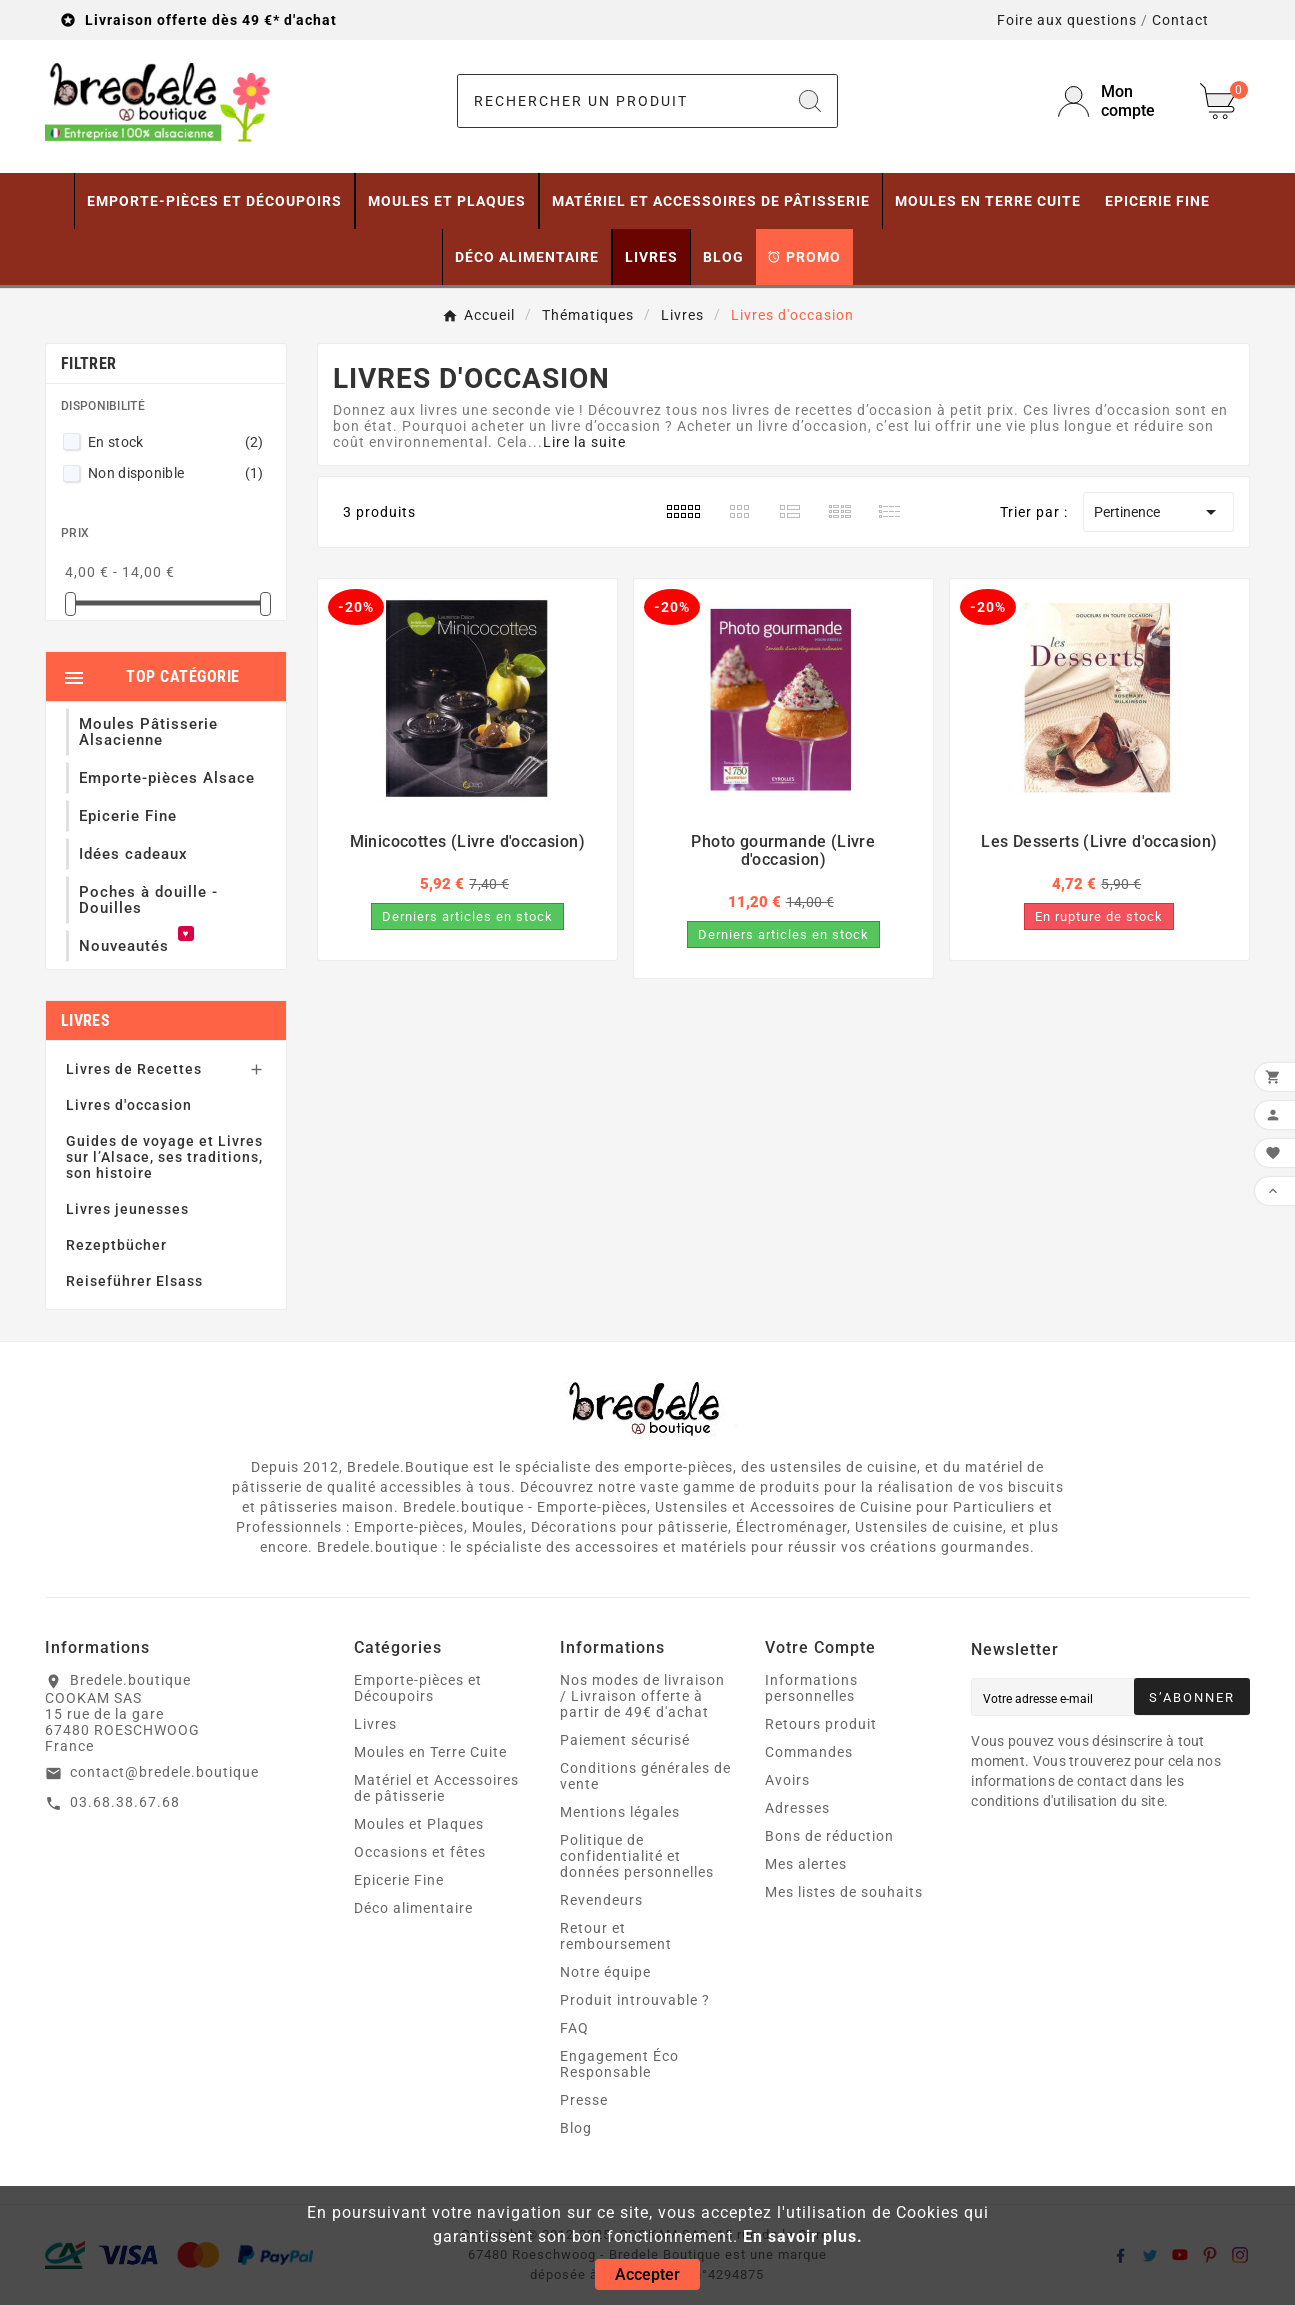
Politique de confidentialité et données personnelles (637, 1856)
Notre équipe (605, 1972)
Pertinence (1158, 512)
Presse (584, 2100)
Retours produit (821, 1724)
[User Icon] (1117, 101)
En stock (176, 442)
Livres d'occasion (129, 1105)
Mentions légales (620, 1812)
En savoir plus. (803, 2236)
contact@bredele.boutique (164, 1772)
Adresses (797, 1808)
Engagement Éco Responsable (619, 2064)
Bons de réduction (829, 1836)
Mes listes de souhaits (844, 1892)
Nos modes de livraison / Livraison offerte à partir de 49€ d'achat (642, 1696)
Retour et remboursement (616, 1936)
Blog (576, 2128)
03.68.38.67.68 (125, 1802)
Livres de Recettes (134, 1069)
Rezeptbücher (116, 1245)
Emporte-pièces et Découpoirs (418, 1688)
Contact (1180, 20)
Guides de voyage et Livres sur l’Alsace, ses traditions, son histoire (164, 1157)
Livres (85, 1020)
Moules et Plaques (419, 1824)
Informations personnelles (811, 1688)
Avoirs (787, 1780)
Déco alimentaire (413, 1908)
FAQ (574, 2028)
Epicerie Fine (399, 1880)
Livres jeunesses (127, 1209)
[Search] (810, 101)
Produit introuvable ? (635, 2000)
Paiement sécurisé (625, 1740)
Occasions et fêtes (420, 1852)
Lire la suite (584, 442)
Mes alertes (806, 1864)
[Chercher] (621, 101)
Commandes (809, 1752)
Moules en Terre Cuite (430, 1752)
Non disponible (176, 473)
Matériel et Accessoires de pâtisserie (436, 1788)
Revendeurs (601, 1900)
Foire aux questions (1067, 20)
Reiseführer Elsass (134, 1281)
